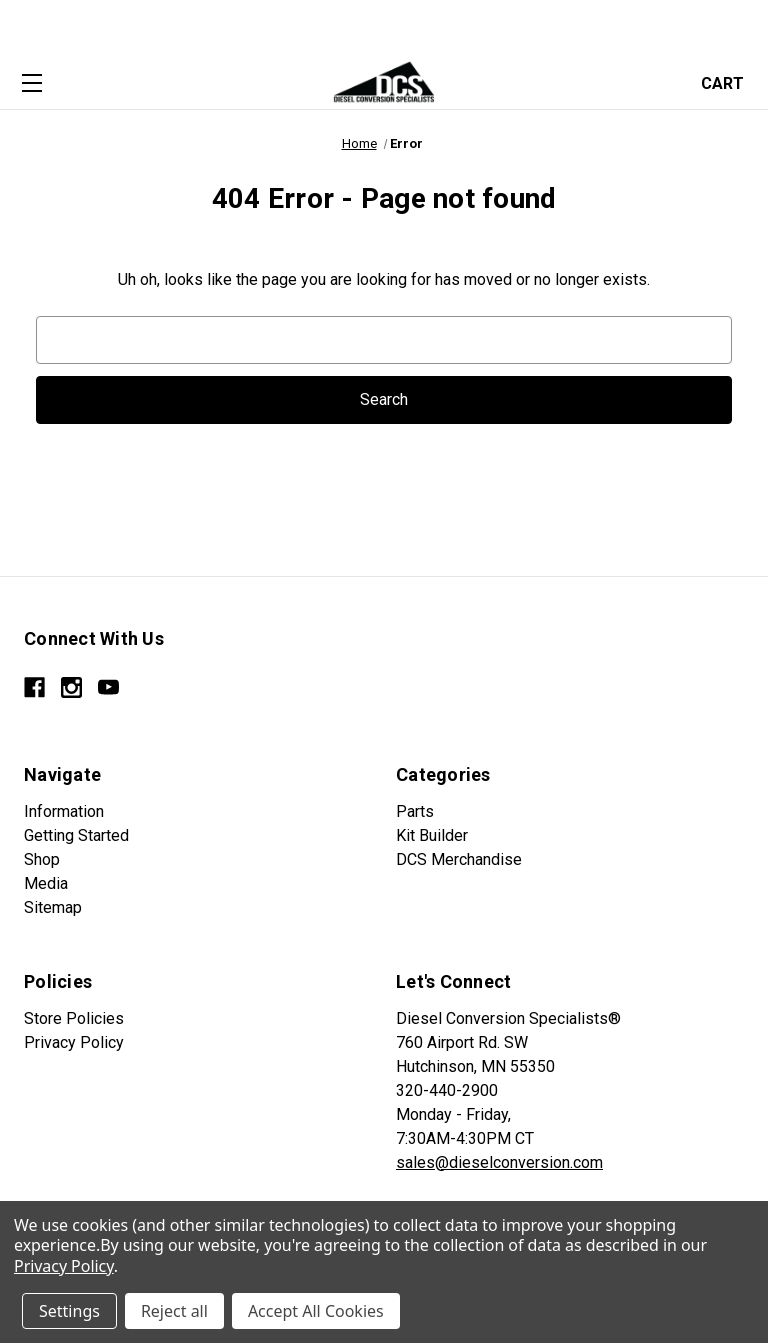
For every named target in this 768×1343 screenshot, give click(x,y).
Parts (415, 811)
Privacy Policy (74, 1042)
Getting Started (76, 835)
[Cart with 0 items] (728, 81)
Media (46, 883)
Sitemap (53, 907)
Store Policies (74, 1018)
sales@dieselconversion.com (499, 1162)
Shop (42, 859)
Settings (69, 1311)
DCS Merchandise (459, 859)
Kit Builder (432, 835)
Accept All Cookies (316, 1311)
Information (64, 811)
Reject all (174, 1311)
